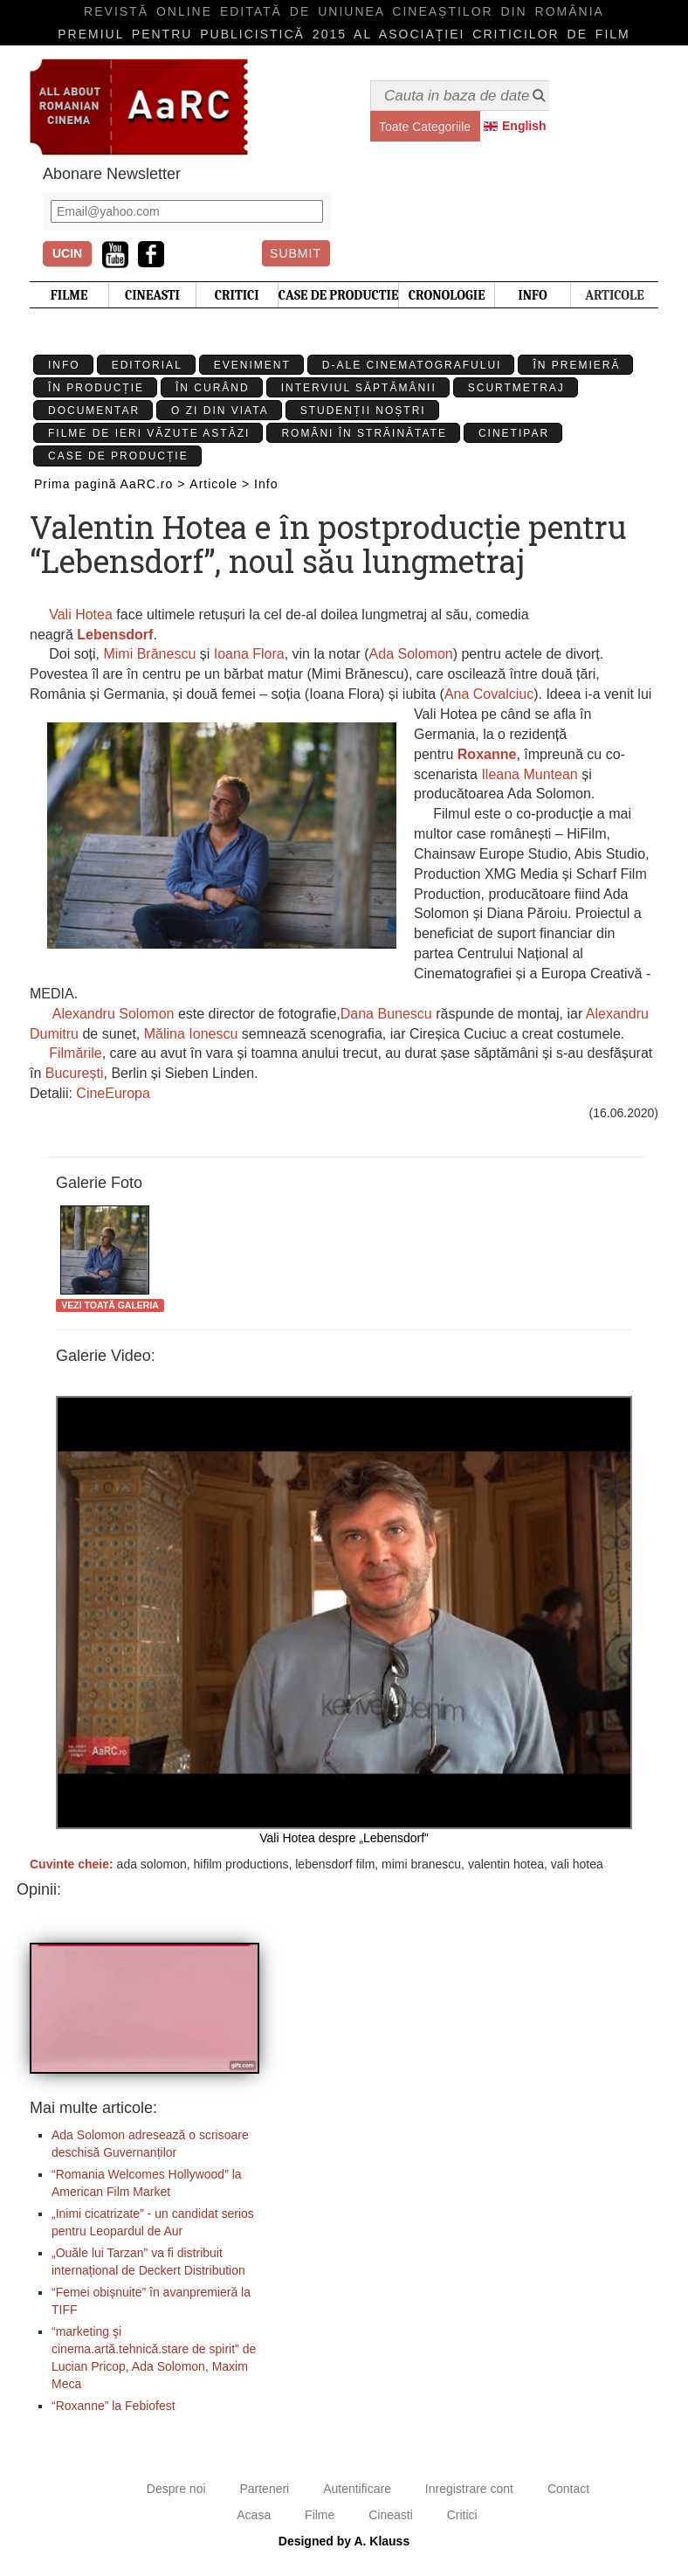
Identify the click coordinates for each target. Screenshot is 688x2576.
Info (64, 365)
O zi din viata (220, 410)
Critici (462, 2515)
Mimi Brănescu (149, 653)
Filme (319, 2515)
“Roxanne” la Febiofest (113, 2406)
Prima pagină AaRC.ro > (109, 484)
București (74, 1073)
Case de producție (118, 456)
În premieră (576, 365)
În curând (212, 388)
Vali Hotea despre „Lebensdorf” (344, 1620)
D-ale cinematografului (412, 365)
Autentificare (357, 2489)
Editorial (147, 365)
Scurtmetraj (516, 388)
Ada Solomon (411, 653)
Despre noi (176, 2489)
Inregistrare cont (469, 2489)
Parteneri (264, 2489)
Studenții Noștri (363, 410)
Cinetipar (513, 433)
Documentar (94, 410)
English (524, 126)
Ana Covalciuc (488, 694)
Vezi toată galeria (110, 1305)
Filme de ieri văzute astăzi (149, 433)
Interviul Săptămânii (359, 388)
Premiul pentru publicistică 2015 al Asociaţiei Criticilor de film (344, 34)
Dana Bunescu (386, 1013)
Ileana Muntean (529, 774)
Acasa (254, 2515)
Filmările (75, 1053)
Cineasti (390, 2515)
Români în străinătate (364, 433)
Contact (568, 2489)
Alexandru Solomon (113, 1013)
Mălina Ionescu (191, 1033)
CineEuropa (113, 1093)
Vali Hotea (79, 614)
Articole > (219, 484)
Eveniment (252, 365)
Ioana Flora (249, 653)
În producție (96, 388)
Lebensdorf (115, 634)
